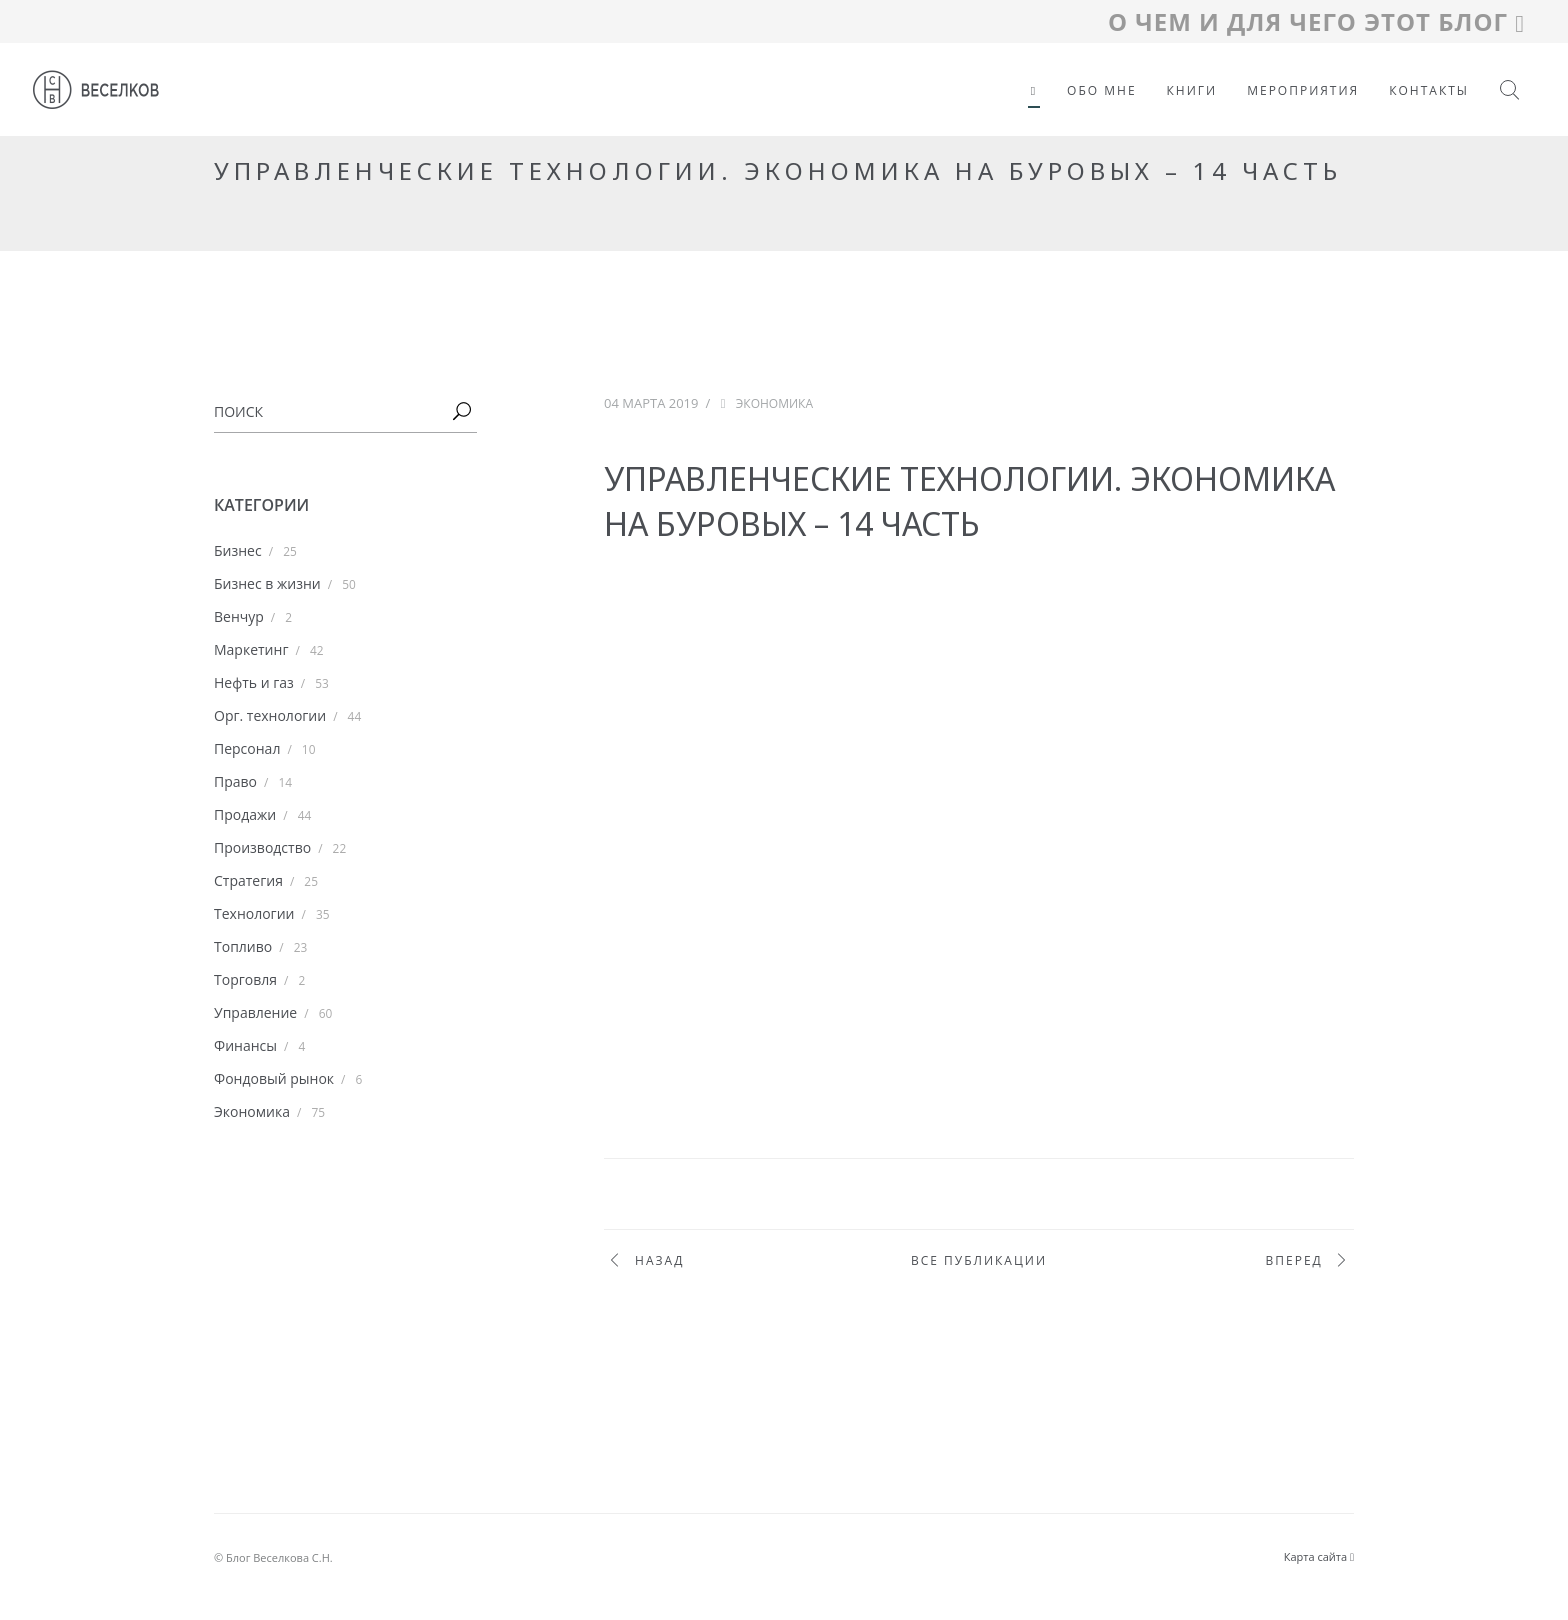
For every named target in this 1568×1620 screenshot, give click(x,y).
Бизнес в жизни (267, 583)
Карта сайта (1319, 1556)
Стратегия (248, 880)
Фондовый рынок (274, 1078)
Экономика (252, 1111)
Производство (262, 847)
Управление (255, 1012)
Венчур (239, 616)
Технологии (254, 913)
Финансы (245, 1045)
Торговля (245, 979)
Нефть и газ (254, 682)
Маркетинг (251, 649)
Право (235, 781)
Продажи (245, 814)
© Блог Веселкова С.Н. (273, 1557)
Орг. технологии (270, 715)
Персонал (247, 748)
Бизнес (238, 550)
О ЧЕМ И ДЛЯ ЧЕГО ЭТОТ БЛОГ (1316, 21)
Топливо (243, 946)
